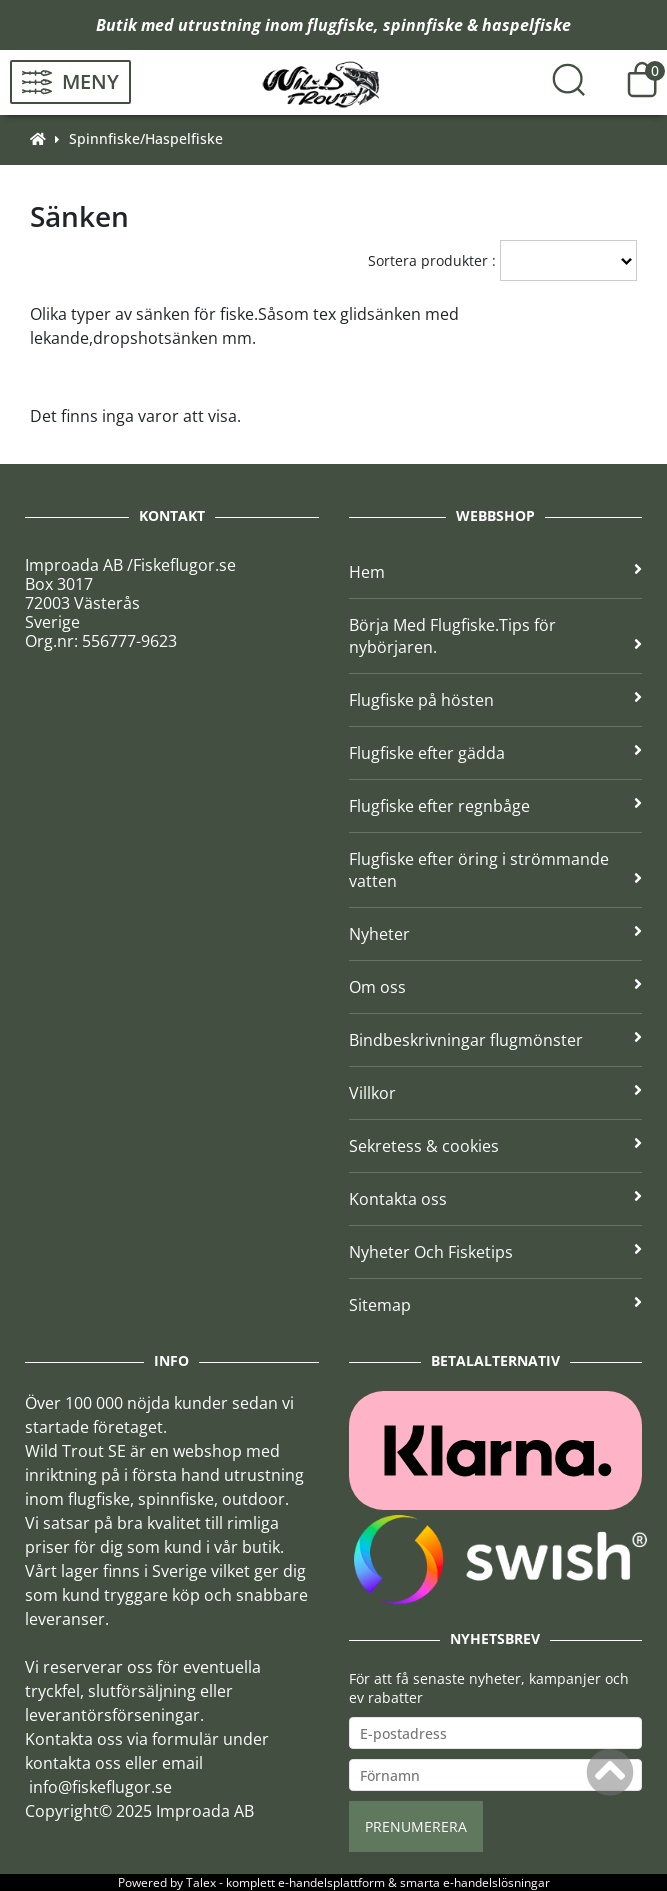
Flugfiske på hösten (496, 700)
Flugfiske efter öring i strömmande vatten (496, 870)
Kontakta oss (496, 1199)
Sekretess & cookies (496, 1146)
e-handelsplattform (331, 1882)
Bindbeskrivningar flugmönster (496, 1040)
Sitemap (496, 1305)
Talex (201, 1882)
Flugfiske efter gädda (496, 753)
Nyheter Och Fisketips (496, 1252)
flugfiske (340, 25)
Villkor (496, 1093)
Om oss (496, 987)
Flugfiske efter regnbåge (496, 806)
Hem (496, 572)
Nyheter (496, 934)
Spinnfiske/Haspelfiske (146, 138)
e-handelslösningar (496, 1882)
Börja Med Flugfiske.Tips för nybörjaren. (496, 636)
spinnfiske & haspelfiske (477, 25)
